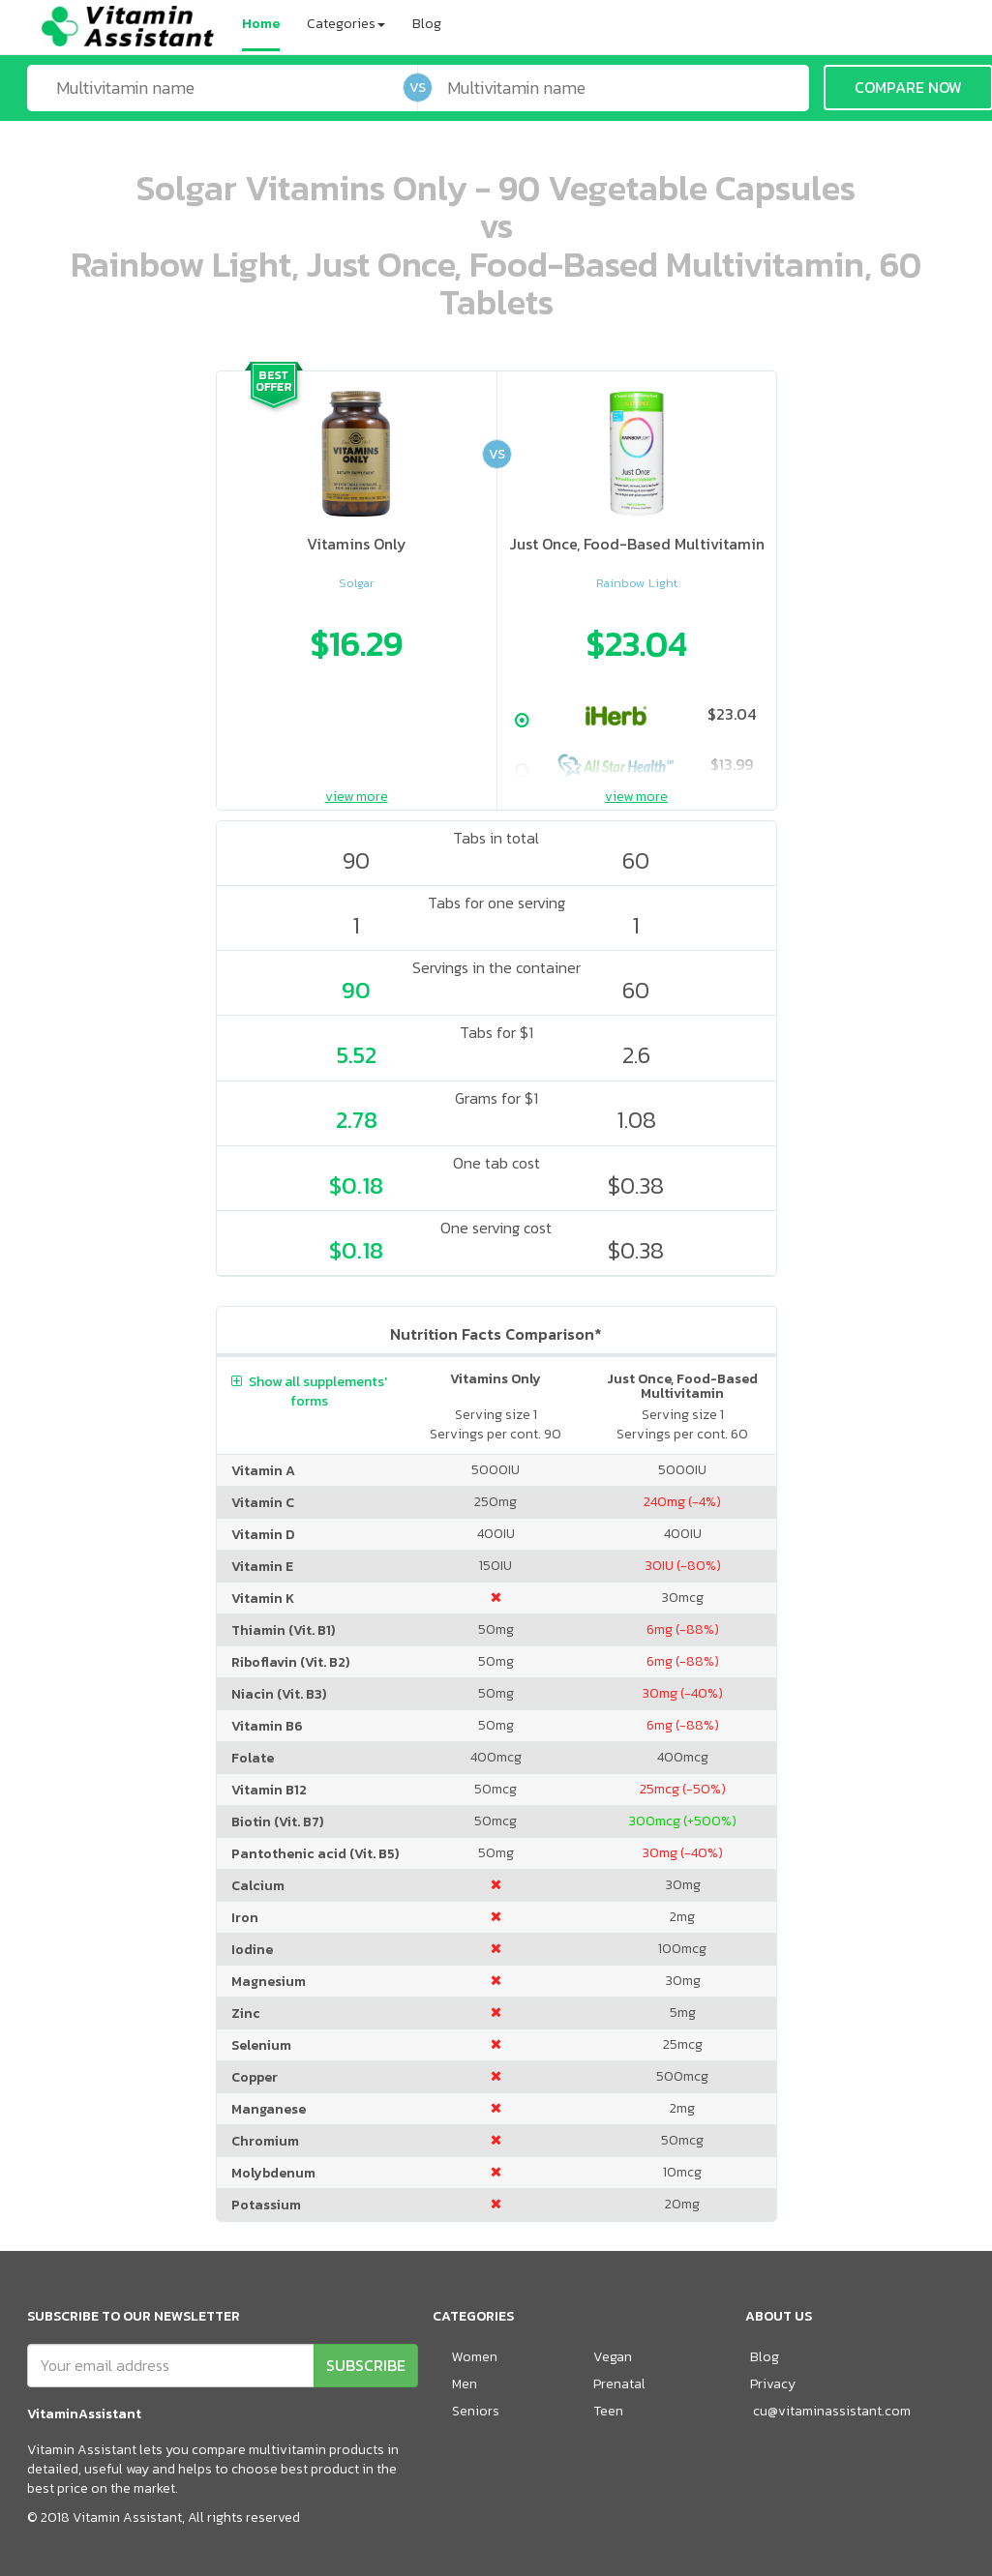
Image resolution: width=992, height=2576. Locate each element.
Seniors (475, 2411)
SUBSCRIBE (366, 2365)
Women (474, 2357)
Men (464, 2384)
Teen (608, 2411)
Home (261, 24)
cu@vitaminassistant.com (832, 2411)
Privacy (773, 2384)
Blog (426, 24)
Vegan (612, 2357)
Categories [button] (346, 24)
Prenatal (619, 2384)
